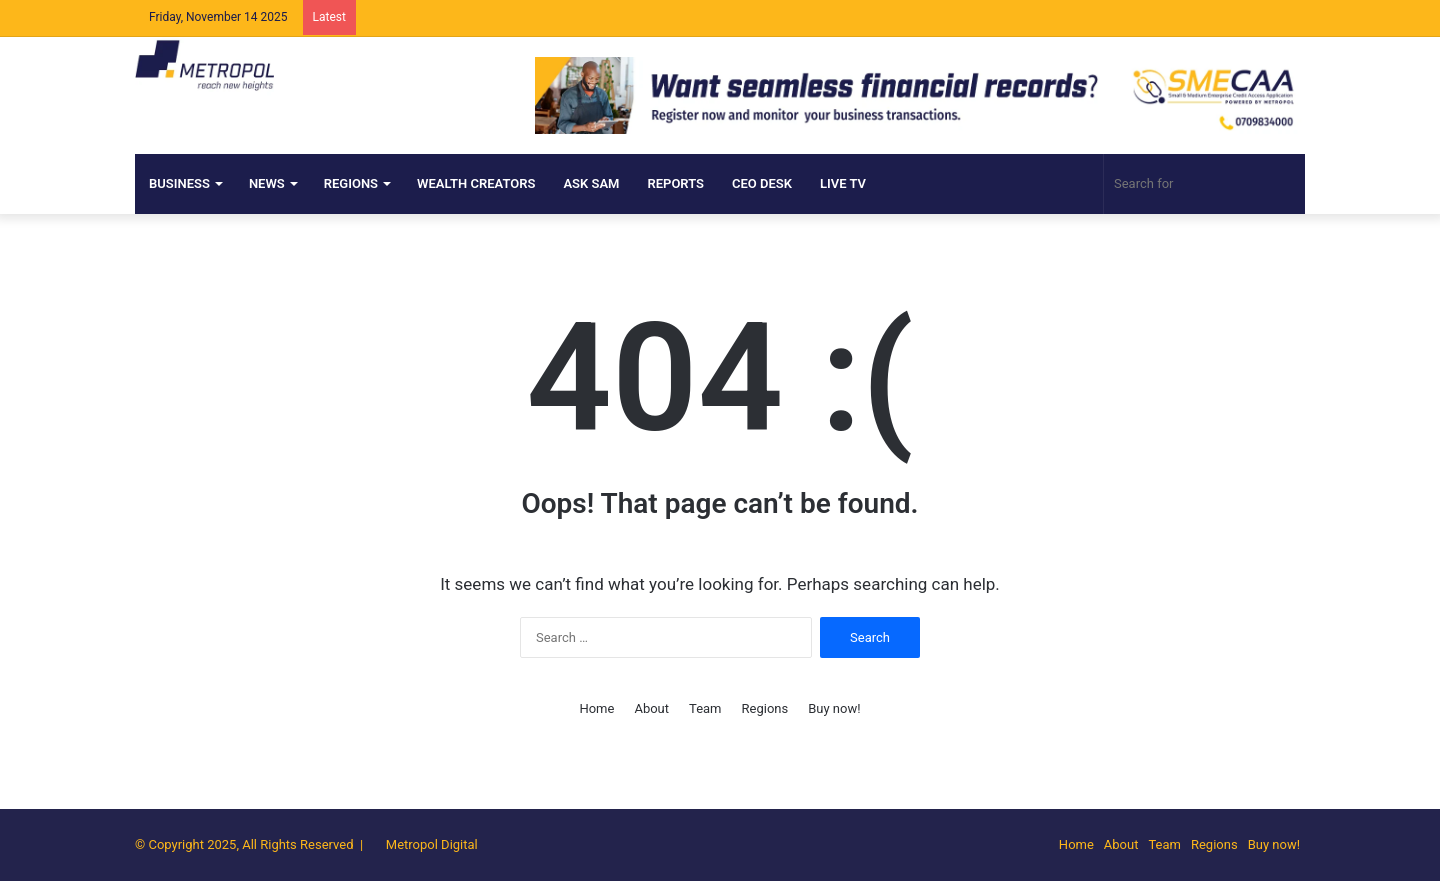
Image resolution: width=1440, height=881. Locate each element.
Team (705, 708)
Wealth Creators (476, 183)
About (651, 708)
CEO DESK (762, 183)
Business (179, 183)
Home (596, 708)
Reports (675, 183)
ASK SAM (591, 183)
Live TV (843, 183)
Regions (351, 183)
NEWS (267, 183)
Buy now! (834, 708)
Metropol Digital (432, 844)
